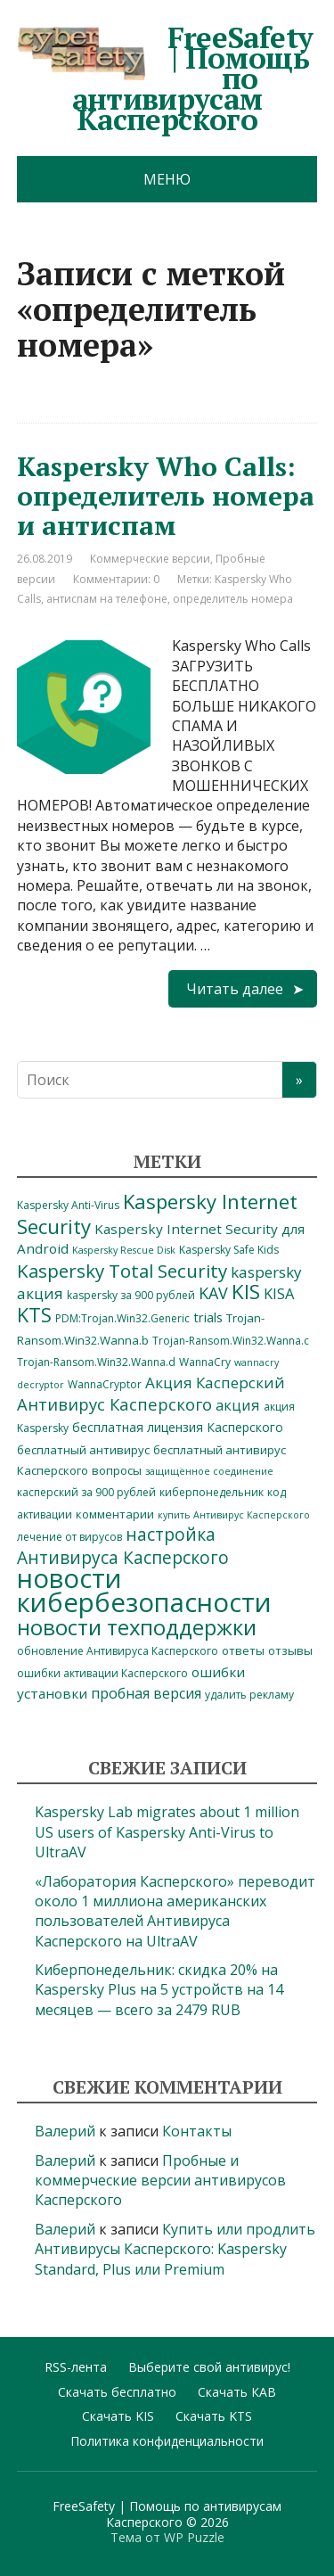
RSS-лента (76, 2366)
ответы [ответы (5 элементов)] (243, 1650)
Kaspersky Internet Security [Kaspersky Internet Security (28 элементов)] (157, 1213)
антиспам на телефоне (106, 598)
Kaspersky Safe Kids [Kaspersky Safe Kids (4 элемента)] (229, 1249)
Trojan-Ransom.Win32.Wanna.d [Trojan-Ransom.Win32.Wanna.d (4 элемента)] (96, 1362)
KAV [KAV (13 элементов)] (213, 1293)
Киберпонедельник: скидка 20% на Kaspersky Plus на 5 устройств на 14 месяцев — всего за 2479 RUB (159, 1990)
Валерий (65, 2131)
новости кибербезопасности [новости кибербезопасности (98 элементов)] (144, 1590)
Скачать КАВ (237, 2391)
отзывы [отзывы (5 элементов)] (290, 1650)
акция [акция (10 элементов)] (238, 1405)
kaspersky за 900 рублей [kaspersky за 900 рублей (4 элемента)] (131, 1295)
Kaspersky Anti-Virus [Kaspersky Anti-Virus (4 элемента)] (68, 1205)
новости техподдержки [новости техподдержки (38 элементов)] (137, 1627)
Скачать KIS (118, 2415)
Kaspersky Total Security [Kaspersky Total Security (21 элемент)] (122, 1270)
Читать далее (234, 989)
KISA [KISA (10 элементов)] (279, 1293)
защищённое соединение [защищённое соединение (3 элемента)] (209, 1471)
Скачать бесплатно (117, 2391)
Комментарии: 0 (116, 579)
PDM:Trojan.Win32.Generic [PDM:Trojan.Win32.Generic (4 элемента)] (122, 1318)
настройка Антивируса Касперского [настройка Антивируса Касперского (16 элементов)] (123, 1545)
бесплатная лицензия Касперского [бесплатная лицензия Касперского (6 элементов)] (177, 1427)
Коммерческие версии (150, 558)
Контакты (197, 2131)
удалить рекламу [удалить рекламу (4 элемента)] (249, 1694)
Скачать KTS (213, 2415)
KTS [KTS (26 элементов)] (34, 1315)
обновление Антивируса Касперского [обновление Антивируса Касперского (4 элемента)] (117, 1650)
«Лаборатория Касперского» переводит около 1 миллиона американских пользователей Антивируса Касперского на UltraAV (175, 1911)
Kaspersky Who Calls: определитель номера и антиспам (165, 496)
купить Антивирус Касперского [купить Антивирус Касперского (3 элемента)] (234, 1515)
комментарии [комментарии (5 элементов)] (115, 1514)
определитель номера (233, 598)
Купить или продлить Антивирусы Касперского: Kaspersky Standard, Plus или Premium (175, 2249)
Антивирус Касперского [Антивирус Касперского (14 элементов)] (114, 1404)
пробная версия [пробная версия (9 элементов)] (146, 1693)
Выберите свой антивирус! (209, 2366)
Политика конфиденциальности (167, 2440)
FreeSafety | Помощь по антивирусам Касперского (165, 78)
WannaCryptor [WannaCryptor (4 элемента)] (105, 1384)
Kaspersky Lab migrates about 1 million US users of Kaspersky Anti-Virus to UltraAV (167, 1832)
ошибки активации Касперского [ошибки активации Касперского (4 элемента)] (102, 1673)
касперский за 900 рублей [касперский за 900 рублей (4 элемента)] (86, 1492)
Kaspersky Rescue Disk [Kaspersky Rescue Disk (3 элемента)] (123, 1250)
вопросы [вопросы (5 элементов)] (117, 1470)
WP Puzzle (194, 2537)
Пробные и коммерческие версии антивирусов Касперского (160, 2180)
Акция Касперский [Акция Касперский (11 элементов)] (215, 1382)
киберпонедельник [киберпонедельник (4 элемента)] (211, 1492)
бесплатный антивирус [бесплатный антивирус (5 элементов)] (83, 1450)
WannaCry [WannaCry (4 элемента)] (205, 1362)
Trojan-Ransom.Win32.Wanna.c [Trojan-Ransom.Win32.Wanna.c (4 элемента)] (230, 1340)
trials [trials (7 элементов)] (208, 1317)
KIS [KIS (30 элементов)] (246, 1291)
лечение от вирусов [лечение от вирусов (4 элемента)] (69, 1536)
